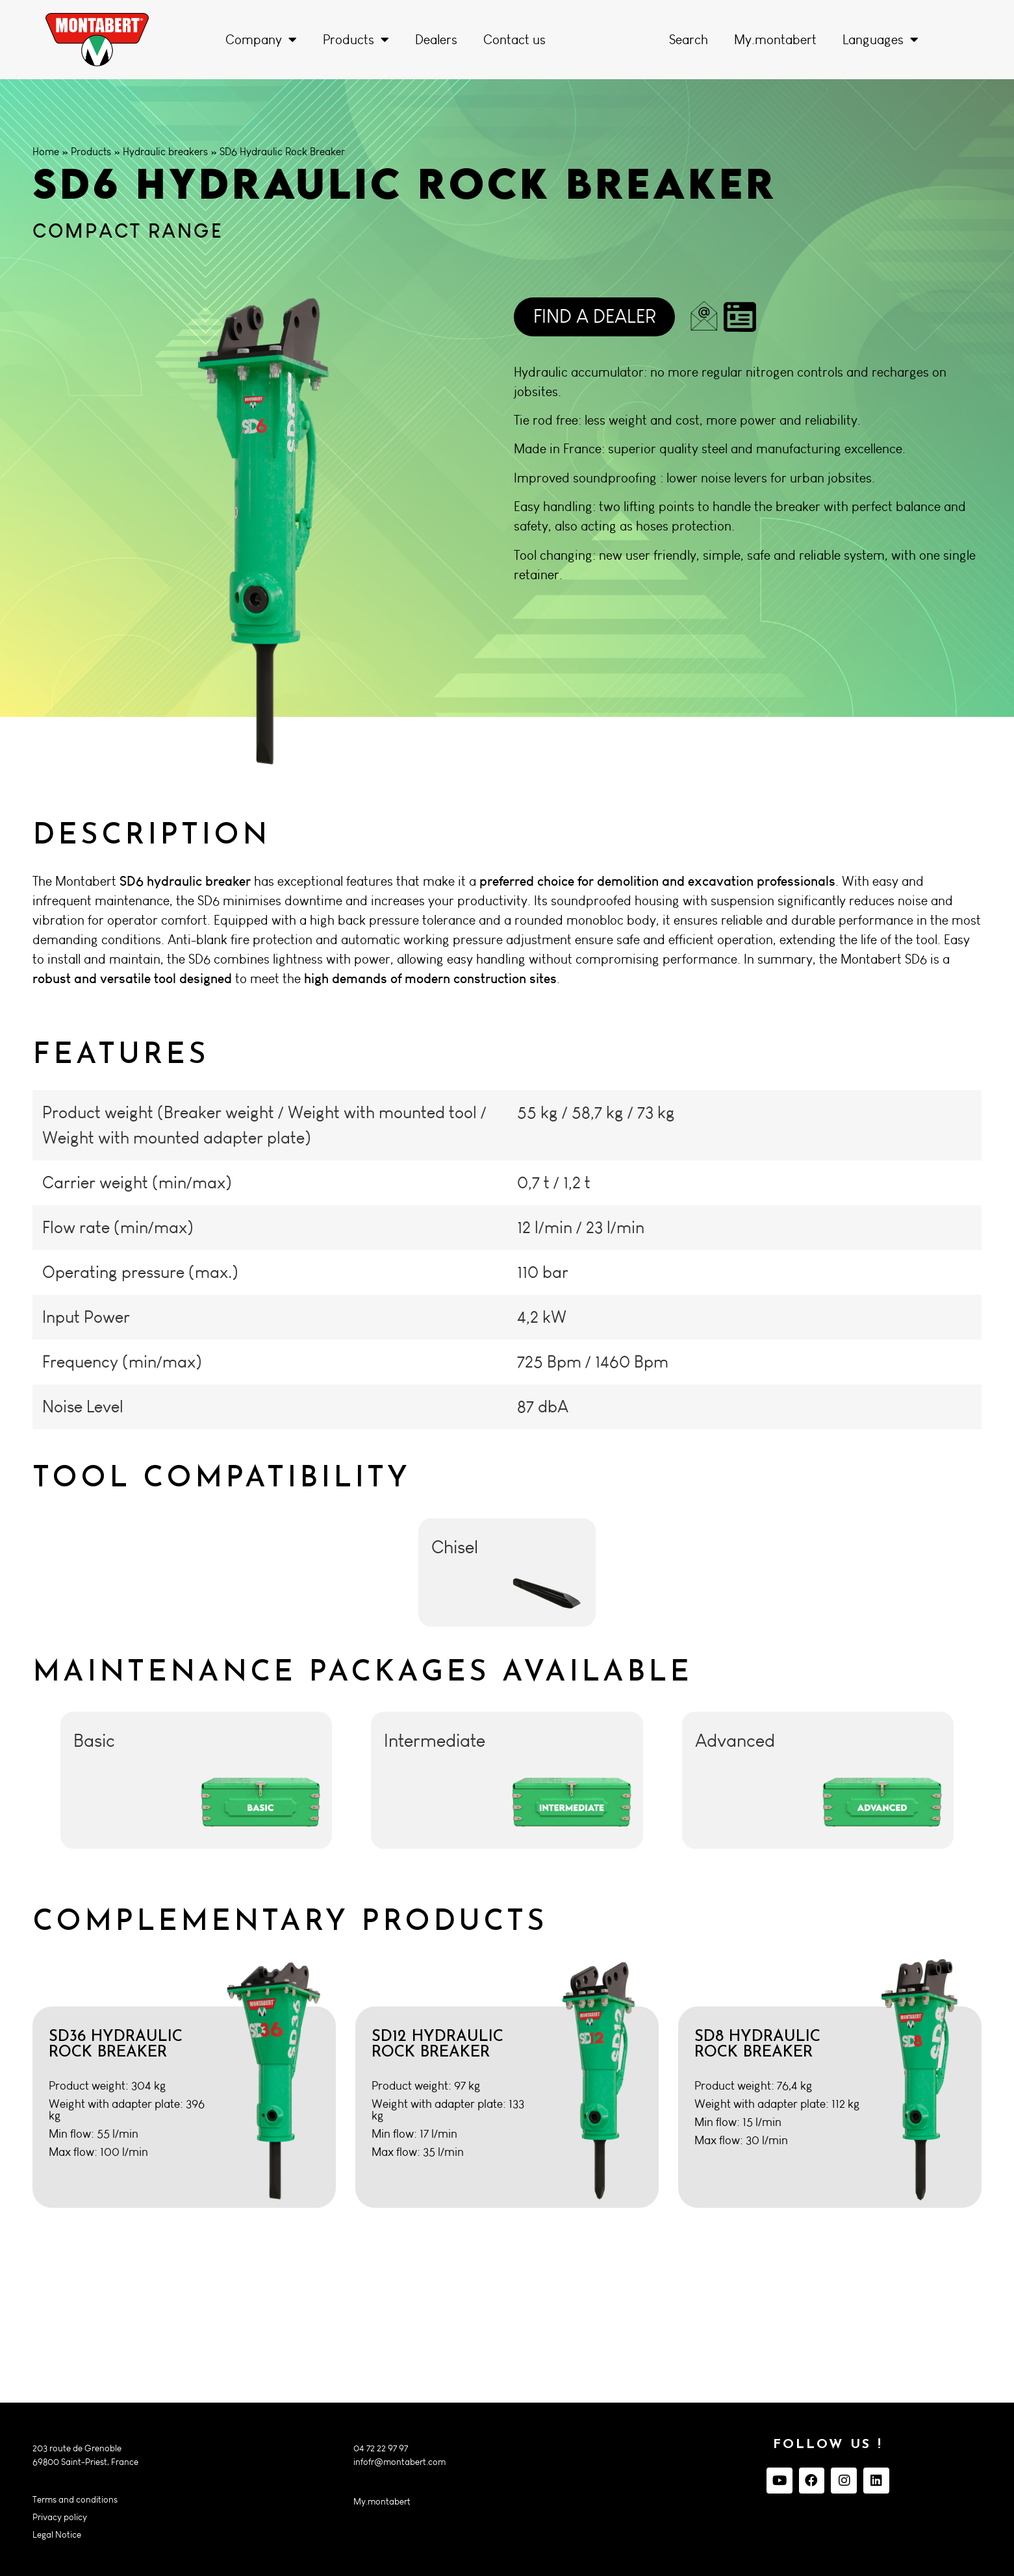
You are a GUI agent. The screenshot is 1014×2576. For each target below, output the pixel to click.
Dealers (436, 39)
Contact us (514, 39)
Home (45, 151)
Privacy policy (59, 2517)
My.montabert (775, 39)
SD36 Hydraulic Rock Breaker (116, 2044)
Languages (881, 40)
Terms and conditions (75, 2499)
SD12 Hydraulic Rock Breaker (437, 2044)
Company (261, 40)
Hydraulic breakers (165, 151)
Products (356, 40)
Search (688, 39)
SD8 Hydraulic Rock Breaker (757, 2044)
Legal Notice (56, 2534)
